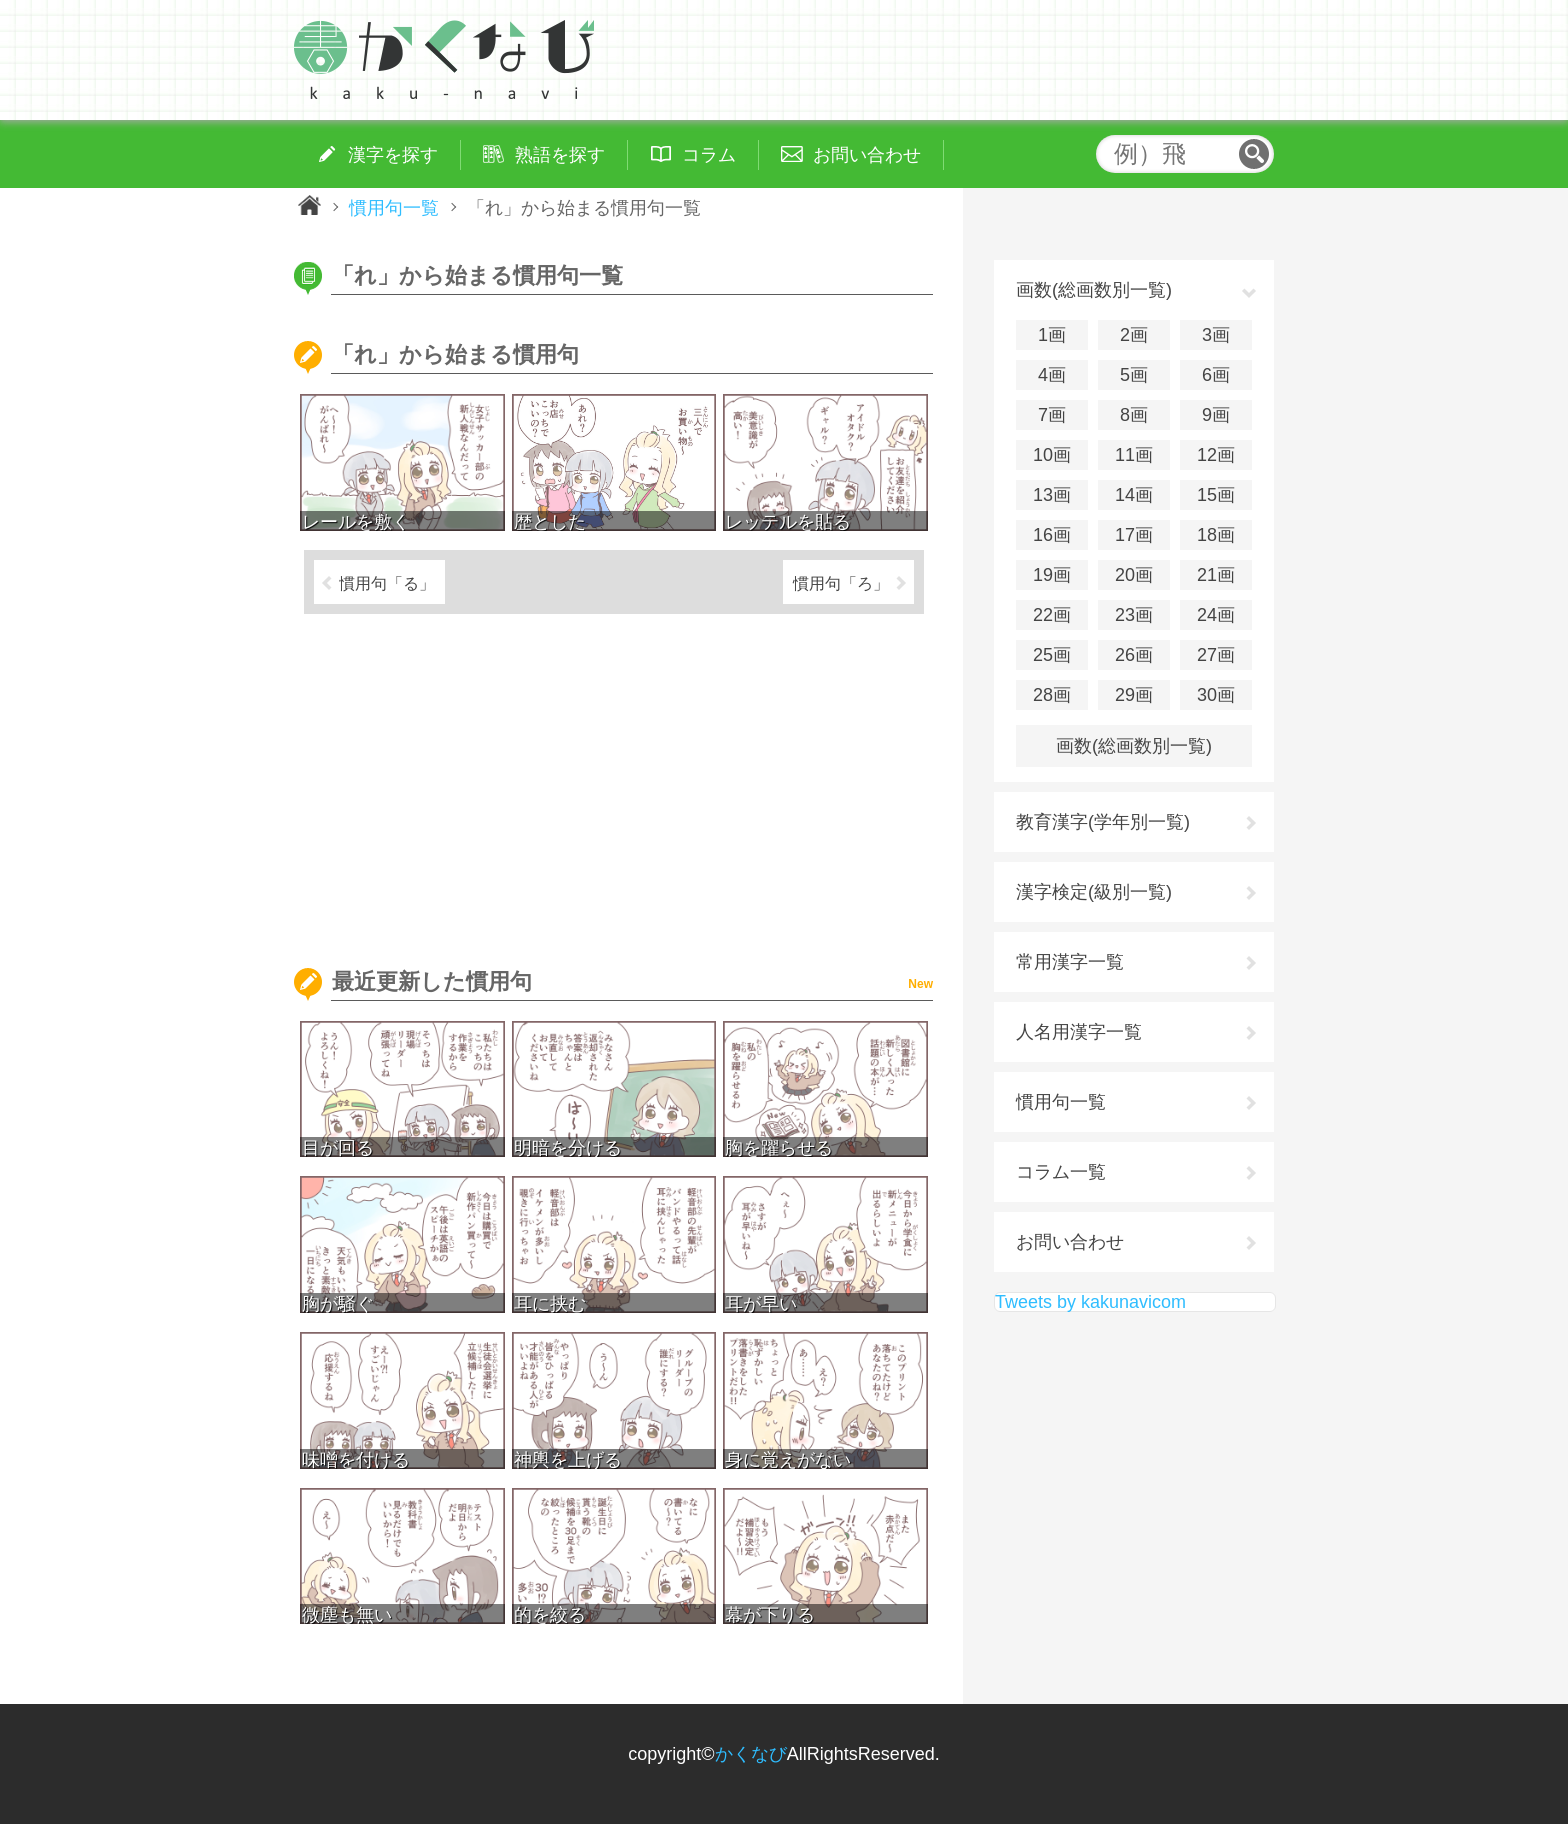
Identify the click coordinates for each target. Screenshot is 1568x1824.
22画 (1052, 615)
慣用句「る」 (387, 583)
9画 (1216, 415)
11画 (1134, 455)
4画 (1052, 375)
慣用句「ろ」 (841, 583)
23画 (1134, 615)
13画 (1052, 495)
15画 (1216, 495)
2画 (1134, 335)
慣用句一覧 (394, 207)
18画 (1216, 535)
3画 (1216, 335)
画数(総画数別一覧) (1134, 746)
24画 (1216, 615)
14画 (1134, 495)
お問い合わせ (1070, 1242)
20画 (1134, 575)
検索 (1254, 154)
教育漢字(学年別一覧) (1103, 822)
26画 (1134, 655)
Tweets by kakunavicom (1090, 1302)
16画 (1052, 535)
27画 (1216, 655)
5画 (1134, 375)
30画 (1216, 695)
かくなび (751, 1754)
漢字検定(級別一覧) (1094, 892)
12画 (1216, 455)
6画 (1216, 375)
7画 (1052, 415)
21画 (1216, 575)
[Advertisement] (614, 782)
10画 (1052, 455)
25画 (1052, 655)
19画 (1052, 575)
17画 (1134, 535)
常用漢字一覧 (1070, 962)
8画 (1134, 415)
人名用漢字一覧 (1079, 1032)
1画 (1052, 335)
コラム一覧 (1061, 1172)
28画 (1052, 695)
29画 (1134, 695)
